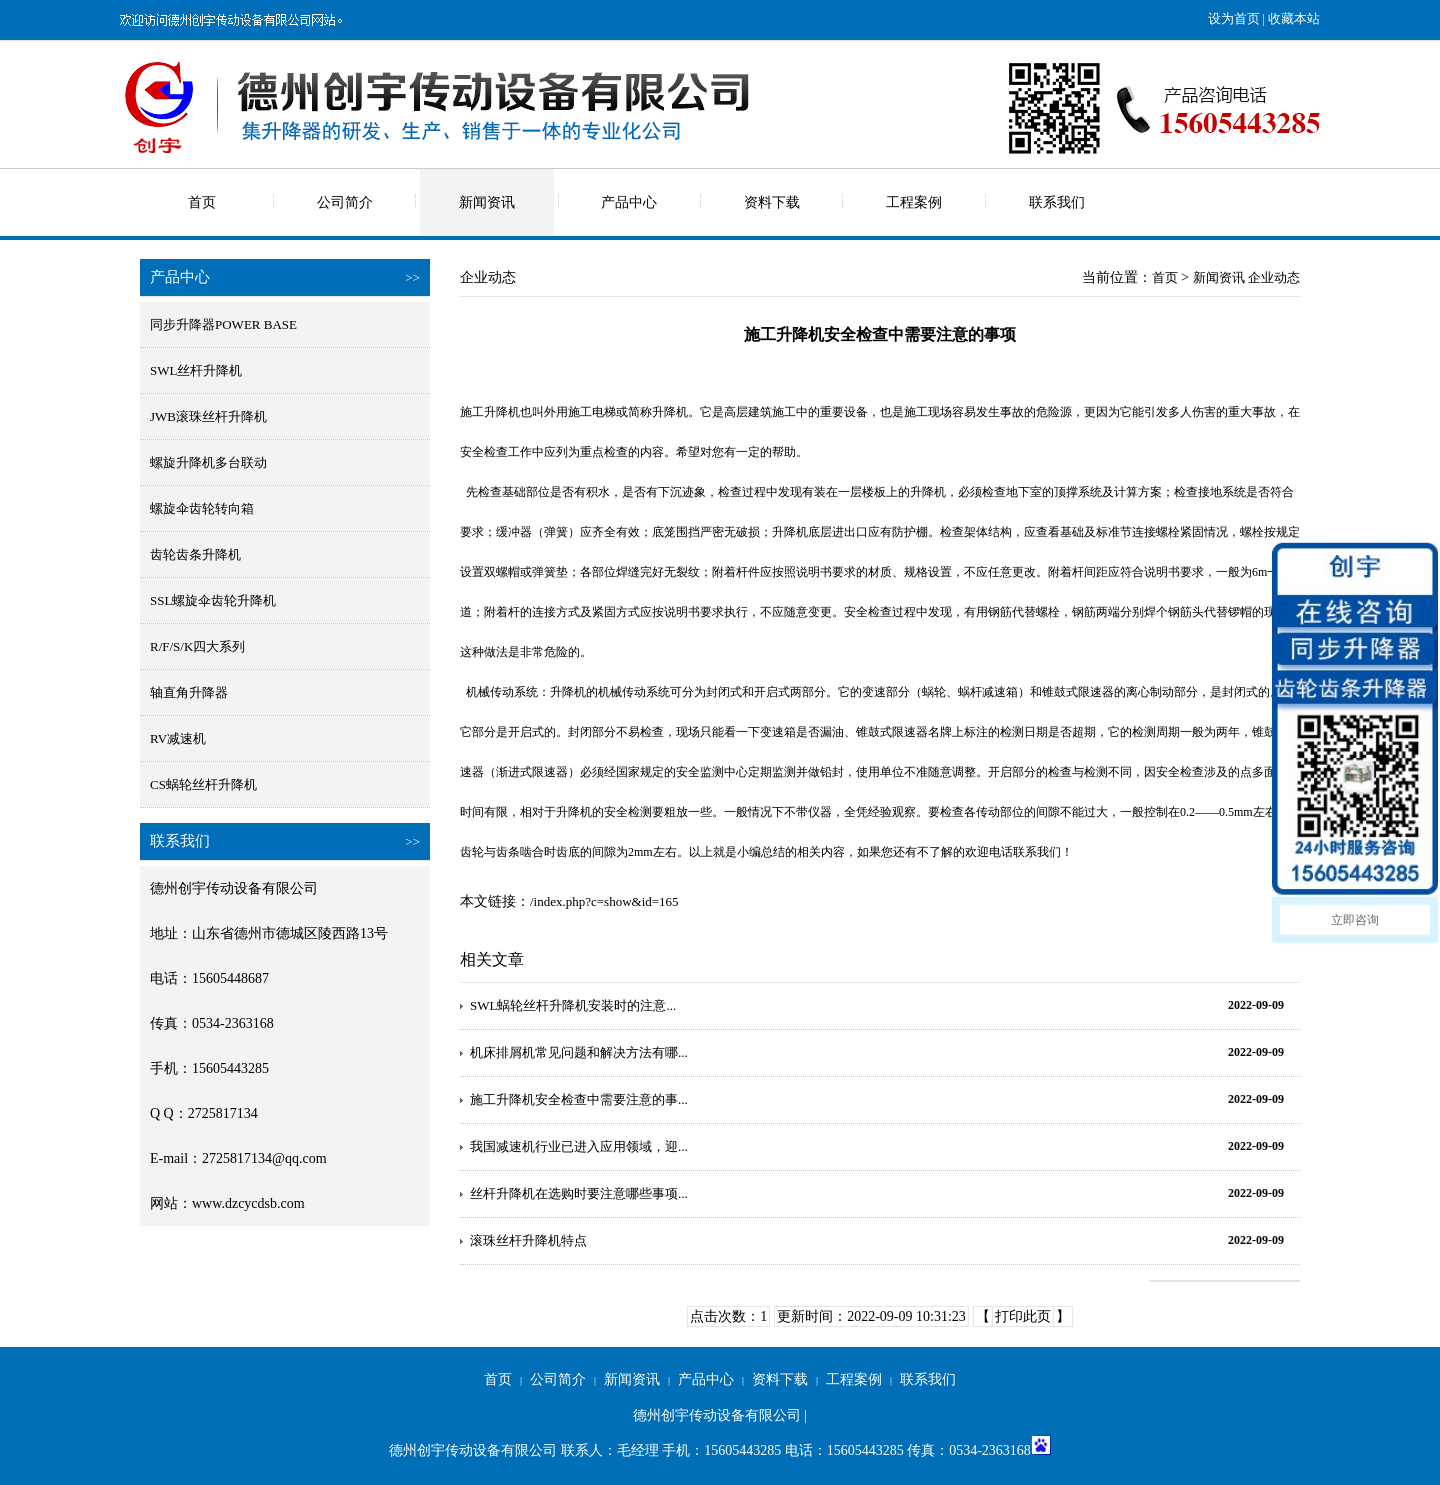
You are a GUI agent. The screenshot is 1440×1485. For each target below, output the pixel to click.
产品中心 (629, 202)
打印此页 (1023, 1316)
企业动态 (1274, 277)
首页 (202, 202)
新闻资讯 (487, 202)
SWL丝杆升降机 (196, 370)
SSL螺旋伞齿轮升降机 (213, 600)
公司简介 (345, 202)
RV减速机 (178, 738)
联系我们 (1057, 202)
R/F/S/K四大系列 (197, 646)
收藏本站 (1294, 18)
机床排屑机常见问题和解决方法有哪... (579, 1052)
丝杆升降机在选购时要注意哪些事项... (579, 1193)
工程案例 (914, 202)
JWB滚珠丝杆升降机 (208, 416)
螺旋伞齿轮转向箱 (202, 508)
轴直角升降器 (189, 692)
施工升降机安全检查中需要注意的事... (579, 1099)
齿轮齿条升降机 (195, 554)
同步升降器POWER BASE (223, 324)
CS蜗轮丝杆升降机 (203, 784)
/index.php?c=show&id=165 (604, 901)
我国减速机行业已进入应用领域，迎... (579, 1146)
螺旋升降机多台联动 (208, 462)
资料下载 (772, 202)
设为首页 (1234, 18)
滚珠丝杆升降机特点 (528, 1240)
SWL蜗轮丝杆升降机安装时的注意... (573, 1005)
